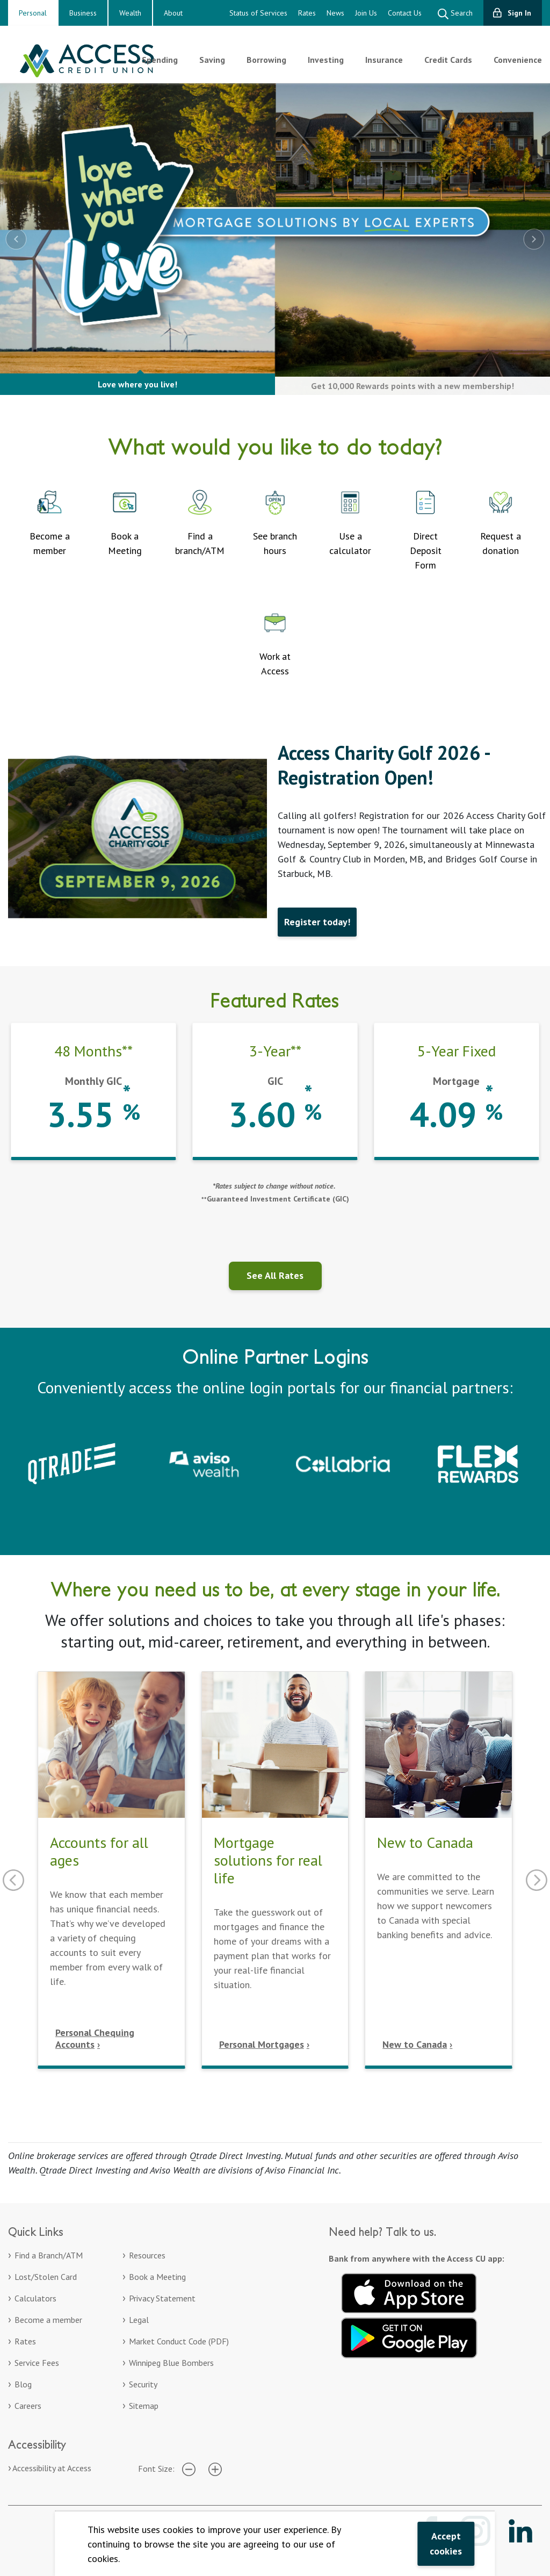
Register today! (317, 922)
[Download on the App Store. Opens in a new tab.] (409, 2291)
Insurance (384, 59)
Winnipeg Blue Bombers (171, 2362)
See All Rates (275, 1275)
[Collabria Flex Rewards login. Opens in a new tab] (478, 1462)
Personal (33, 13)
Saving (212, 59)
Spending (160, 59)
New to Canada (414, 2044)
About (173, 13)
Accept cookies (446, 2543)
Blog (23, 2384)
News (335, 13)
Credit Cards (448, 59)
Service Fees (37, 2362)
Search (455, 13)
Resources (147, 2255)
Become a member (48, 2319)
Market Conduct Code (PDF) (179, 2341)
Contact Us (405, 13)
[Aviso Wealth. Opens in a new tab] (207, 1462)
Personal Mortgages (261, 2044)
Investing (326, 59)
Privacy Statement (162, 2298)
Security (143, 2384)
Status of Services (258, 13)
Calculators (35, 2298)
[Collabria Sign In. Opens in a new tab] (343, 1462)
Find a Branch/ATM (49, 2255)
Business (83, 13)
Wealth (130, 13)
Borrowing (266, 59)
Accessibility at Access (51, 2468)
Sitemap (143, 2405)
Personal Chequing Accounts (94, 2038)
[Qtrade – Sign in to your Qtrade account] (72, 1462)
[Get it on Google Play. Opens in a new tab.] (409, 2335)
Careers (28, 2405)
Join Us (366, 13)
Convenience (518, 59)
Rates (307, 13)
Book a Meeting (157, 2276)
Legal (139, 2319)
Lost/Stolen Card (46, 2276)
